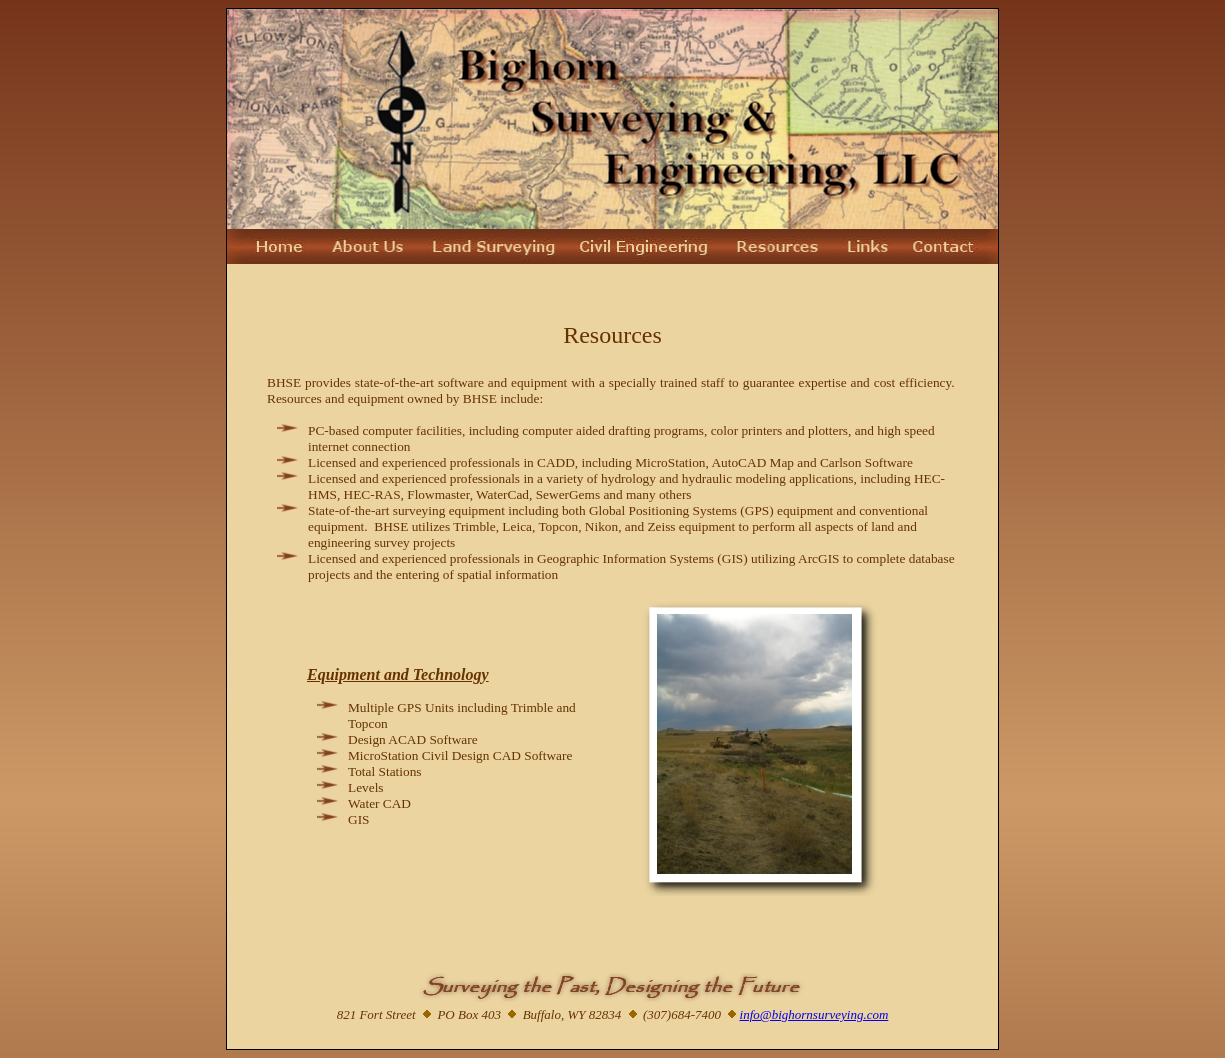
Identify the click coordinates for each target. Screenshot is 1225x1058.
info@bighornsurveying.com (814, 1014)
